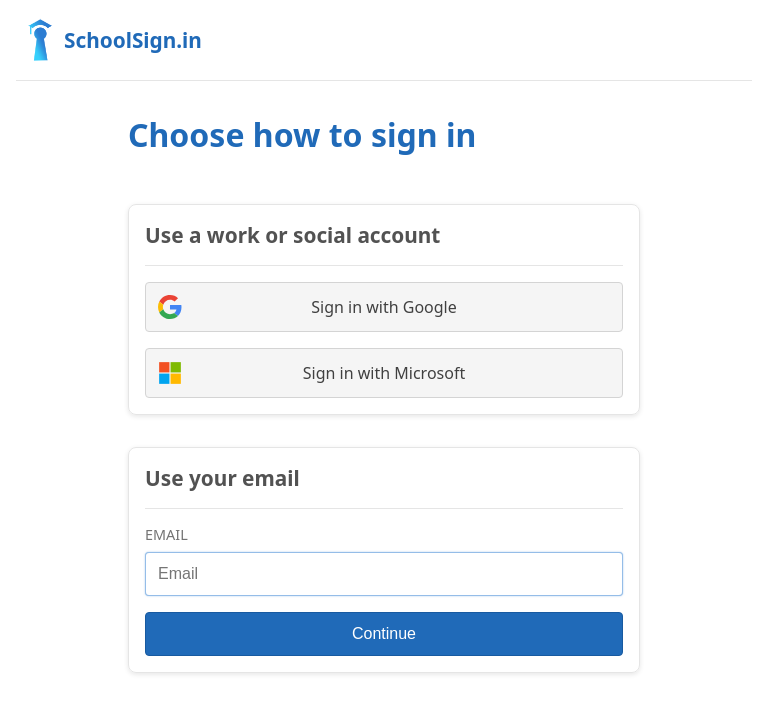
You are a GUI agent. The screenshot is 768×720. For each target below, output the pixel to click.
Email (166, 534)
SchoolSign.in (109, 40)
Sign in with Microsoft (311, 373)
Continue (384, 633)
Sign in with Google (307, 307)
